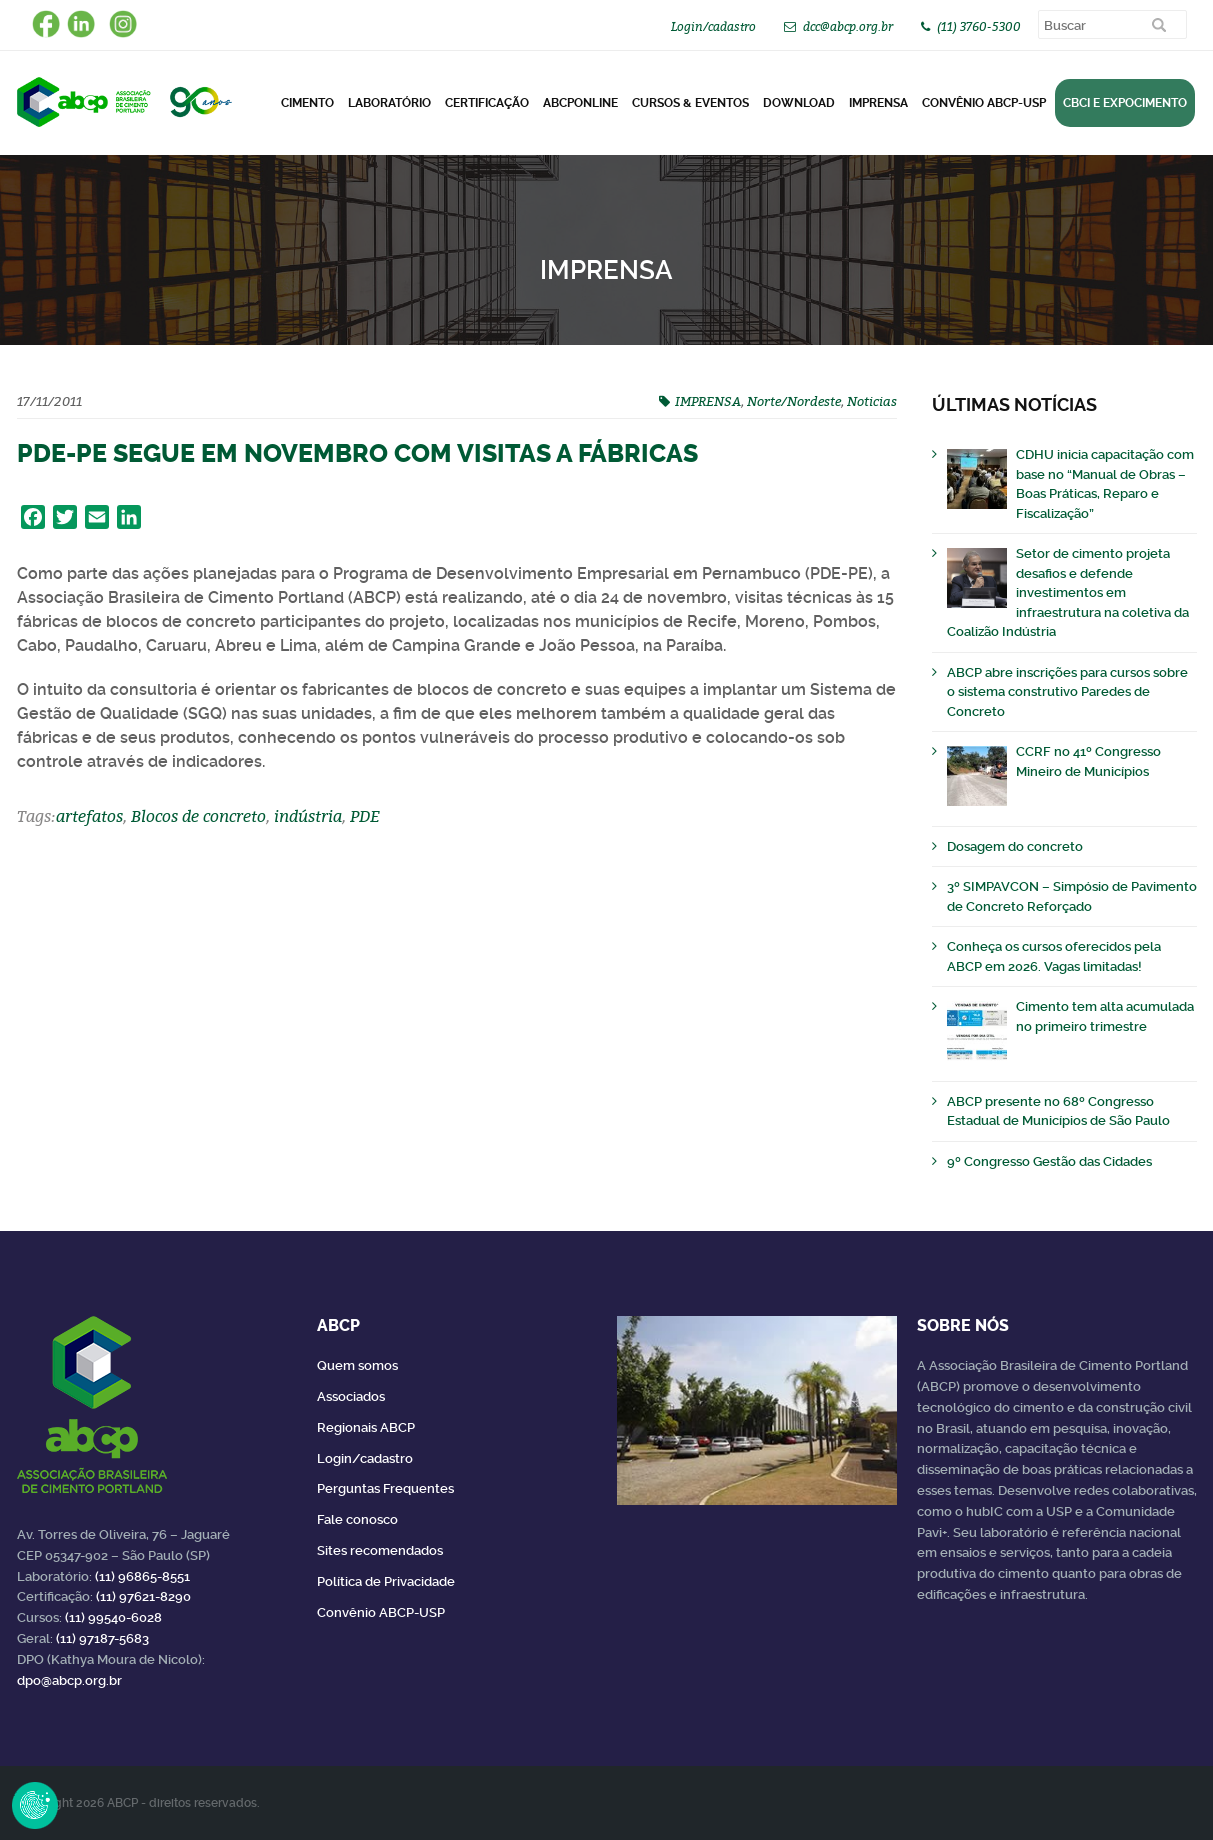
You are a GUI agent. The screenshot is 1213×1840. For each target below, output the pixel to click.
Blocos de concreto (198, 816)
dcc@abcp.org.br (848, 26)
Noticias (872, 401)
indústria (308, 816)
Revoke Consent (35, 1805)
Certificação (487, 103)
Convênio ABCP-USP (984, 103)
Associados (351, 1396)
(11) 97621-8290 (143, 1596)
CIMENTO (307, 103)
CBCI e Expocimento (1125, 103)
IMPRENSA (708, 401)
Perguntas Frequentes (385, 1488)
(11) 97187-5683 (102, 1638)
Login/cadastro (713, 26)
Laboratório (389, 103)
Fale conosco (357, 1519)
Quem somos (357, 1365)
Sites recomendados (380, 1550)
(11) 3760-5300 (979, 26)
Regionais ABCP (366, 1427)
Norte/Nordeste (794, 401)
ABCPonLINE (580, 103)
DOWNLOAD (799, 103)
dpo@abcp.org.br (69, 1680)
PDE (365, 816)
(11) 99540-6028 (113, 1617)
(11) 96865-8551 (142, 1576)
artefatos (89, 816)
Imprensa (878, 103)
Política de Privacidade (386, 1581)
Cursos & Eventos (690, 103)
